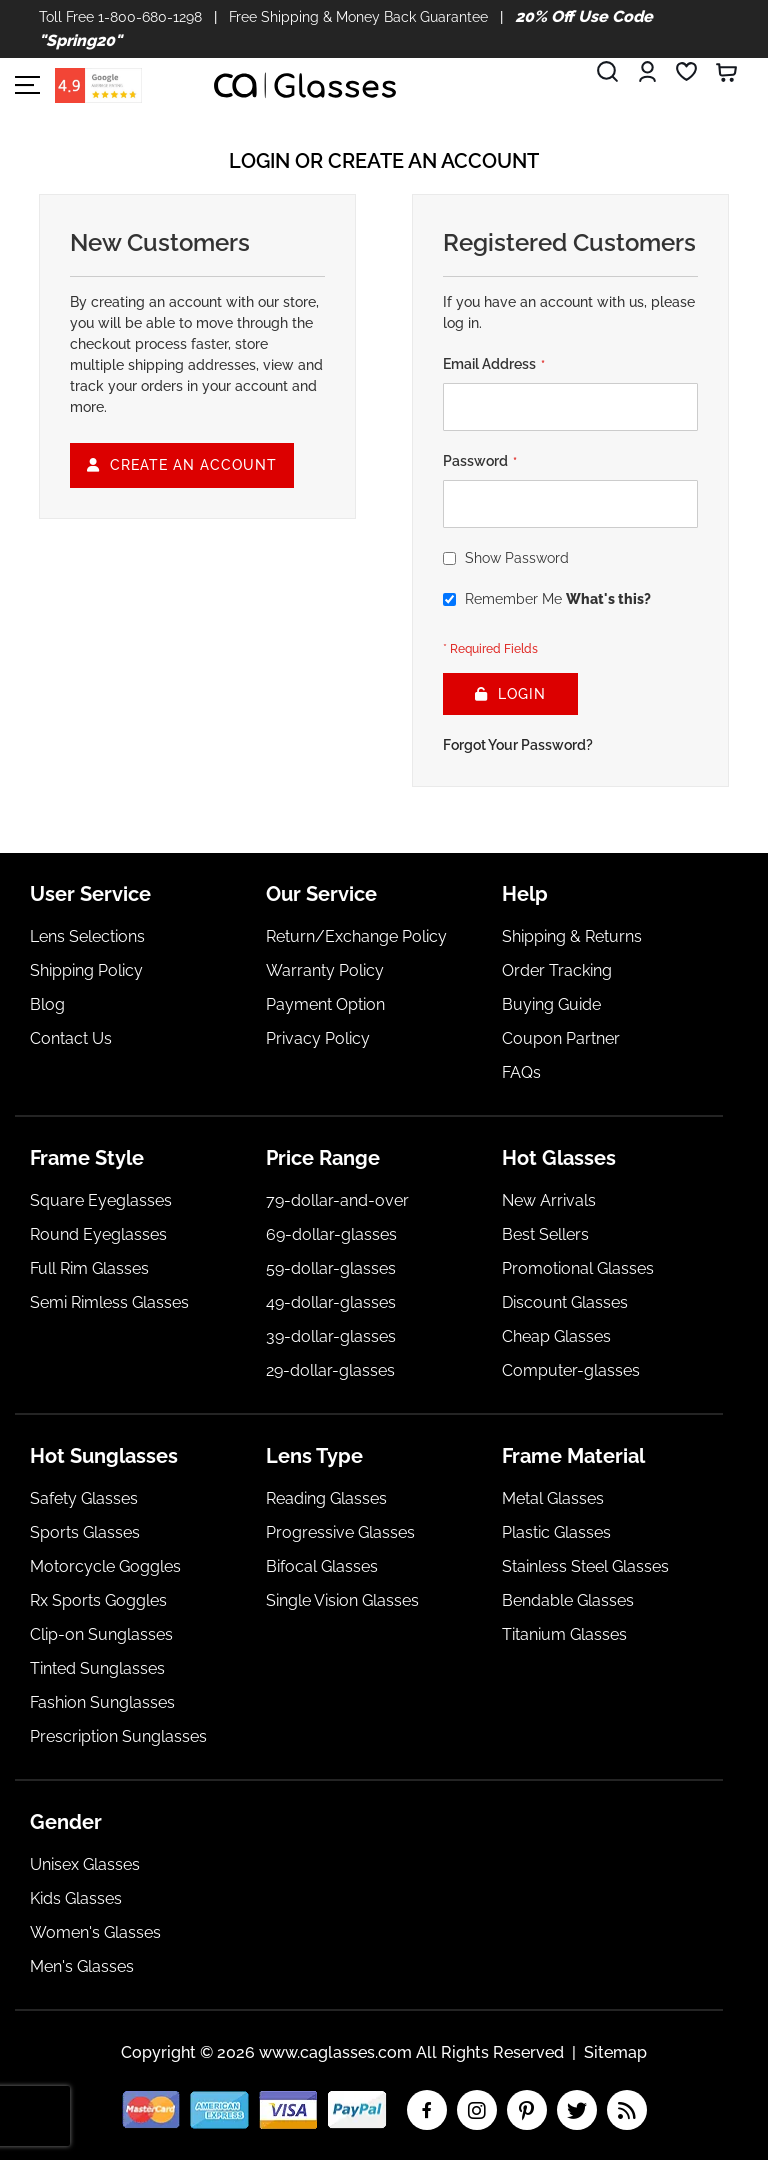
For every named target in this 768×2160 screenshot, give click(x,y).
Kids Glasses (76, 1898)
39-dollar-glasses (331, 1336)
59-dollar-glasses (331, 1268)
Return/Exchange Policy (356, 936)
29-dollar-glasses (330, 1370)
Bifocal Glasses (322, 1566)
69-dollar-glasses (331, 1234)
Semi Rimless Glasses (109, 1302)
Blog (47, 1004)
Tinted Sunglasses (97, 1668)
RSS (627, 2110)
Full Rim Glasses (89, 1268)
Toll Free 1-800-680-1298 (120, 17)
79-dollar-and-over (337, 1200)
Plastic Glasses (556, 1532)
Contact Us (71, 1038)
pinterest (527, 2110)
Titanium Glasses (564, 1634)
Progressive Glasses (340, 1532)
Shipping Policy (86, 970)
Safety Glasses (84, 1498)
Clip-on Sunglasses (101, 1634)
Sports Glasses (85, 1532)
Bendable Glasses (568, 1600)
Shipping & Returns (572, 936)
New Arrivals (549, 1200)
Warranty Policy (325, 970)
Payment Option (325, 1004)
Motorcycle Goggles (105, 1566)
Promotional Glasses (578, 1268)
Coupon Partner (561, 1038)
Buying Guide (551, 1004)
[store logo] (305, 85)
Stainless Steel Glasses (585, 1566)
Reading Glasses (326, 1498)
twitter (577, 2110)
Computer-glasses (571, 1370)
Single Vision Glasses (342, 1600)
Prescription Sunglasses (118, 1736)
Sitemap (615, 2052)
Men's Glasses (82, 1966)
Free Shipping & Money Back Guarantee (358, 17)
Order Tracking (557, 970)
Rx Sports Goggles (98, 1600)
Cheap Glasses (556, 1336)
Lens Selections (87, 936)
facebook (427, 2110)
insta (477, 2110)
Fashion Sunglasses (102, 1702)
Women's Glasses (95, 1932)
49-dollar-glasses (331, 1302)
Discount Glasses (565, 1302)
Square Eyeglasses (101, 1200)
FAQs (521, 1072)
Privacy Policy (318, 1038)
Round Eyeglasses (98, 1234)
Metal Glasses (553, 1498)
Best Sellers (545, 1234)
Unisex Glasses (85, 1864)
